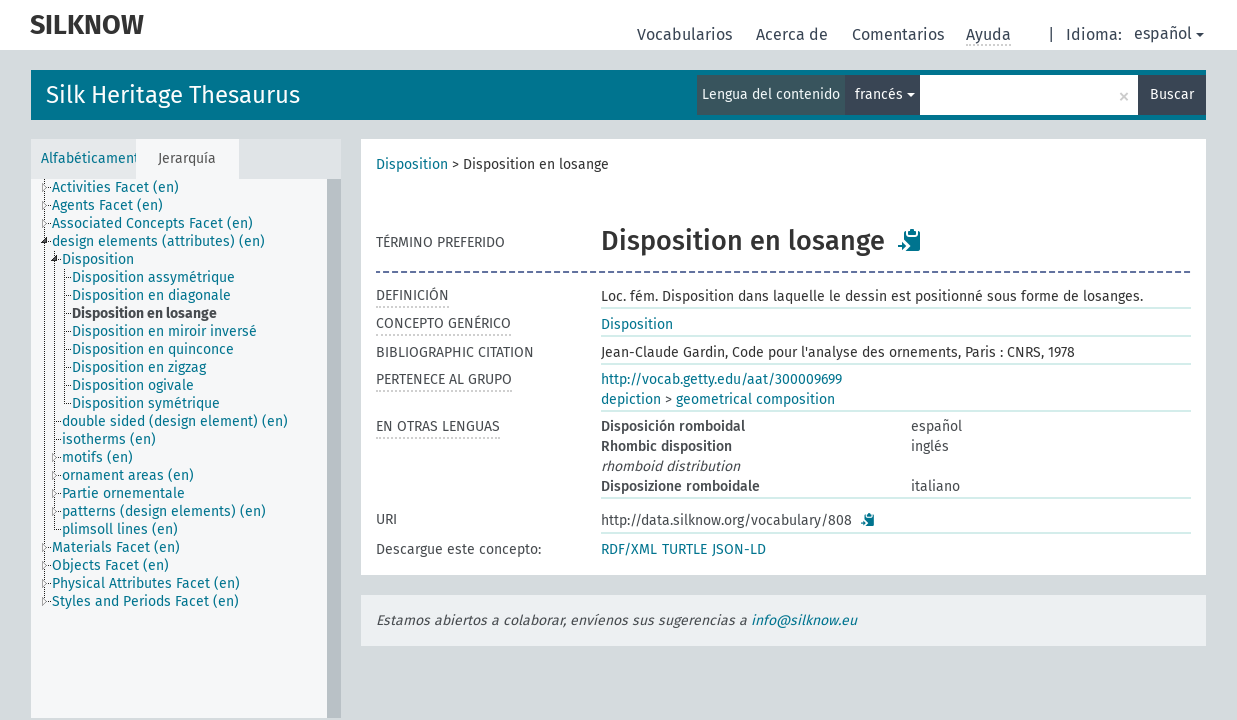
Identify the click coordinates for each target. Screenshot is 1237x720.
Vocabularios (686, 34)
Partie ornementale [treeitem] (123, 493)
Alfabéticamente (88, 158)
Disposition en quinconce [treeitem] (153, 349)
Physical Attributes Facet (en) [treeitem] (146, 583)
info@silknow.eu (804, 620)
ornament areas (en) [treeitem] (128, 475)
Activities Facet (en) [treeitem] (115, 187)
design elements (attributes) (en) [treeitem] (158, 241)
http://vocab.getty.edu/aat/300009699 (721, 379)
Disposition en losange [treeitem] (144, 313)
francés (885, 94)
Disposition (412, 164)
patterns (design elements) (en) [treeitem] (164, 511)
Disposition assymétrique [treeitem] (153, 277)
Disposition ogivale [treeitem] (133, 385)
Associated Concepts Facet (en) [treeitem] (152, 223)
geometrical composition (755, 399)
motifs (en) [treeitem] (97, 457)
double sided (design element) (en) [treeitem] (175, 421)
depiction (631, 399)
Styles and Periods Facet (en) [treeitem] (145, 601)
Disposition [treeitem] (98, 259)
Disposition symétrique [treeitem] (146, 403)
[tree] (186, 448)
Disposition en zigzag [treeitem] (139, 367)
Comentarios (900, 34)
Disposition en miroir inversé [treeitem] (164, 331)
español (1169, 33)
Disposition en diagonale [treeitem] (151, 295)
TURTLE (684, 549)
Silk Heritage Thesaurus (173, 95)
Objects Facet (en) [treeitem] (110, 565)
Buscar (1172, 94)
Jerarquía (187, 158)
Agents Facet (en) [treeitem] (107, 205)
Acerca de (794, 34)
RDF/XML (629, 549)
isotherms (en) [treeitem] (109, 439)
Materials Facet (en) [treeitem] (116, 547)
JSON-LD (739, 549)
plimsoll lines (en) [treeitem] (120, 529)
